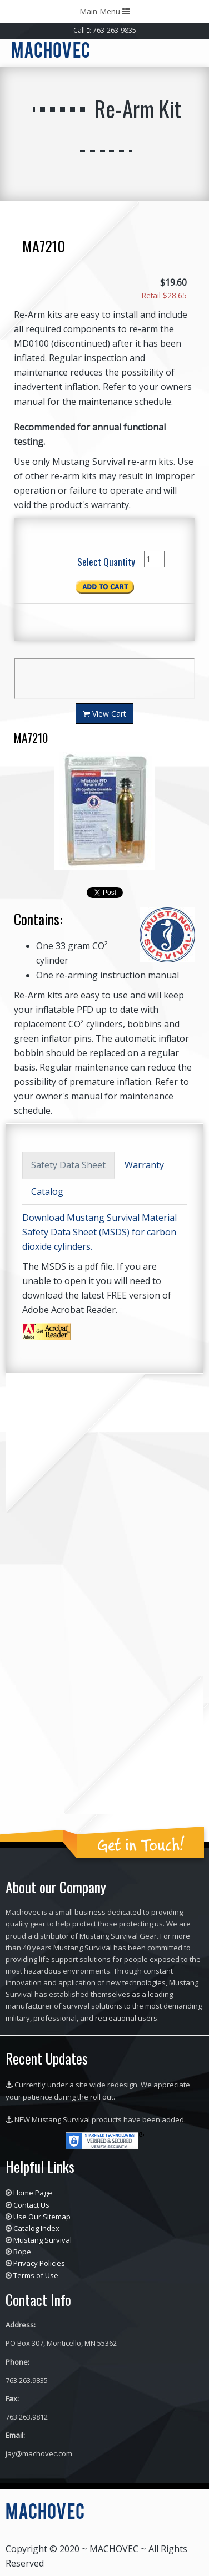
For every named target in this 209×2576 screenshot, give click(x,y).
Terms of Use (35, 2275)
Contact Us (31, 2205)
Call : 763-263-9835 (104, 30)
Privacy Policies (39, 2263)
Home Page (32, 2193)
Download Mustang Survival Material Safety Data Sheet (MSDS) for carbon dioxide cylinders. (99, 1231)
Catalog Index (36, 2228)
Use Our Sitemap (42, 2217)
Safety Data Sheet (68, 1165)
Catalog (47, 1191)
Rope (22, 2251)
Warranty (144, 1165)
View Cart (104, 713)
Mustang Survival (42, 2240)
